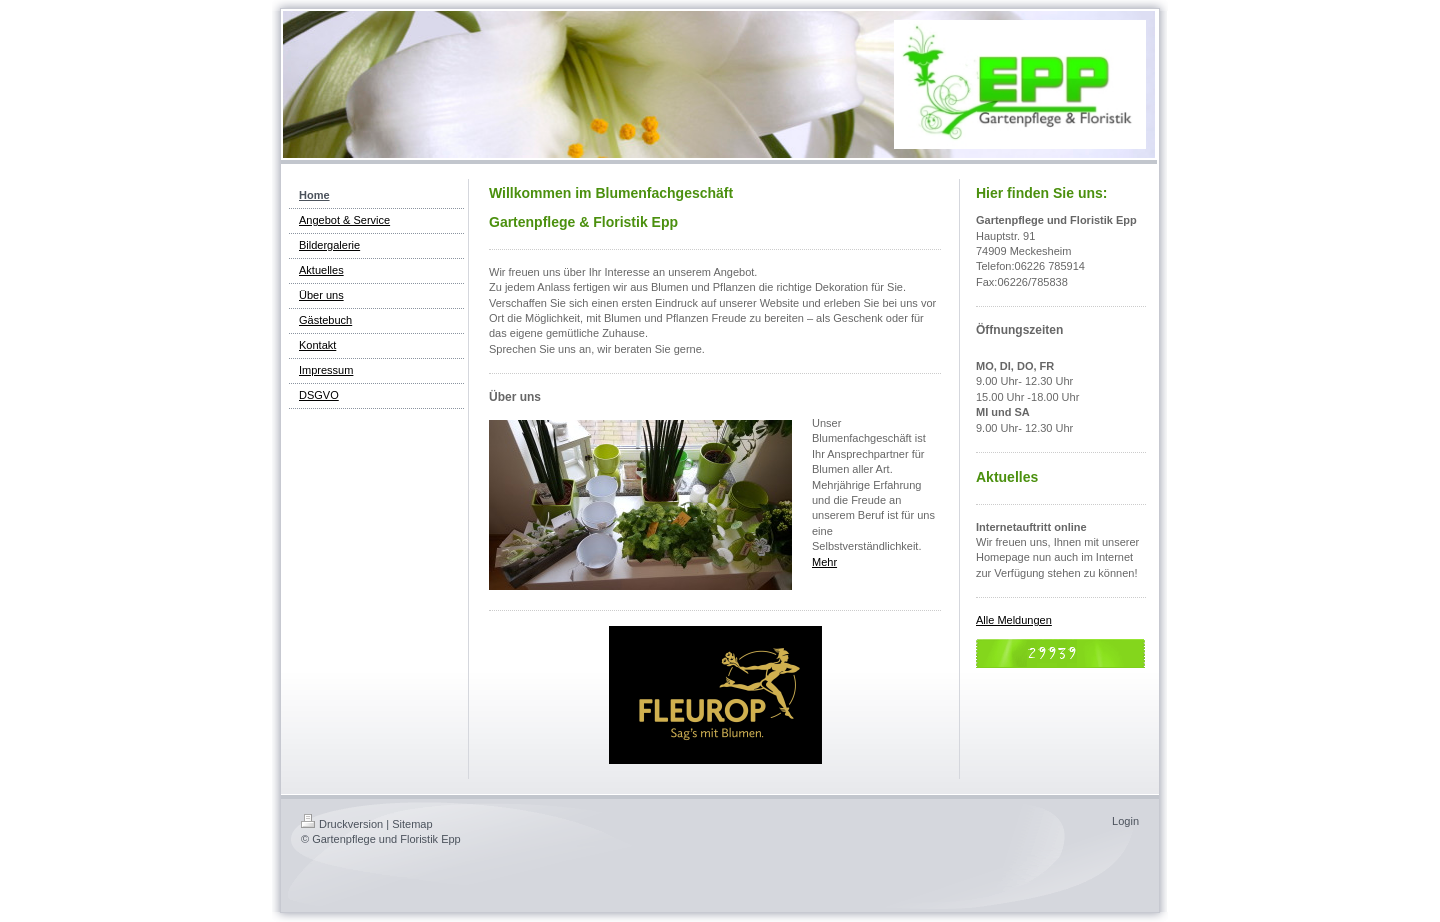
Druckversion (342, 824)
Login (1125, 821)
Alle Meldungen (1014, 620)
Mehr (824, 562)
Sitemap (412, 824)
